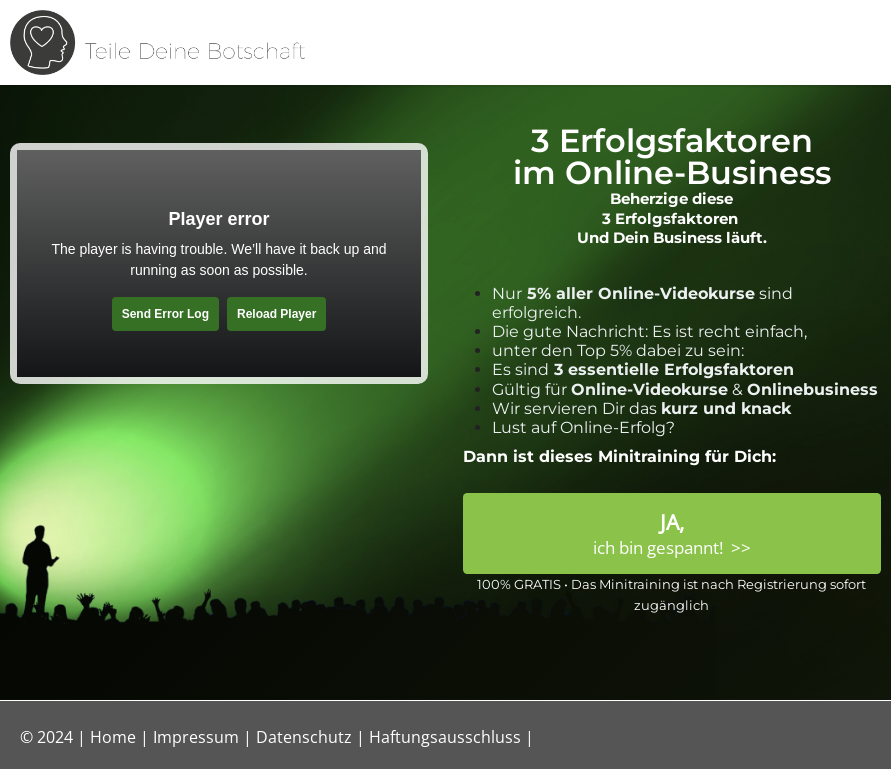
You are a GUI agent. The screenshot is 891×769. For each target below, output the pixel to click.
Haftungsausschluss (445, 737)
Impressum (196, 737)
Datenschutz (304, 737)
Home (113, 737)
